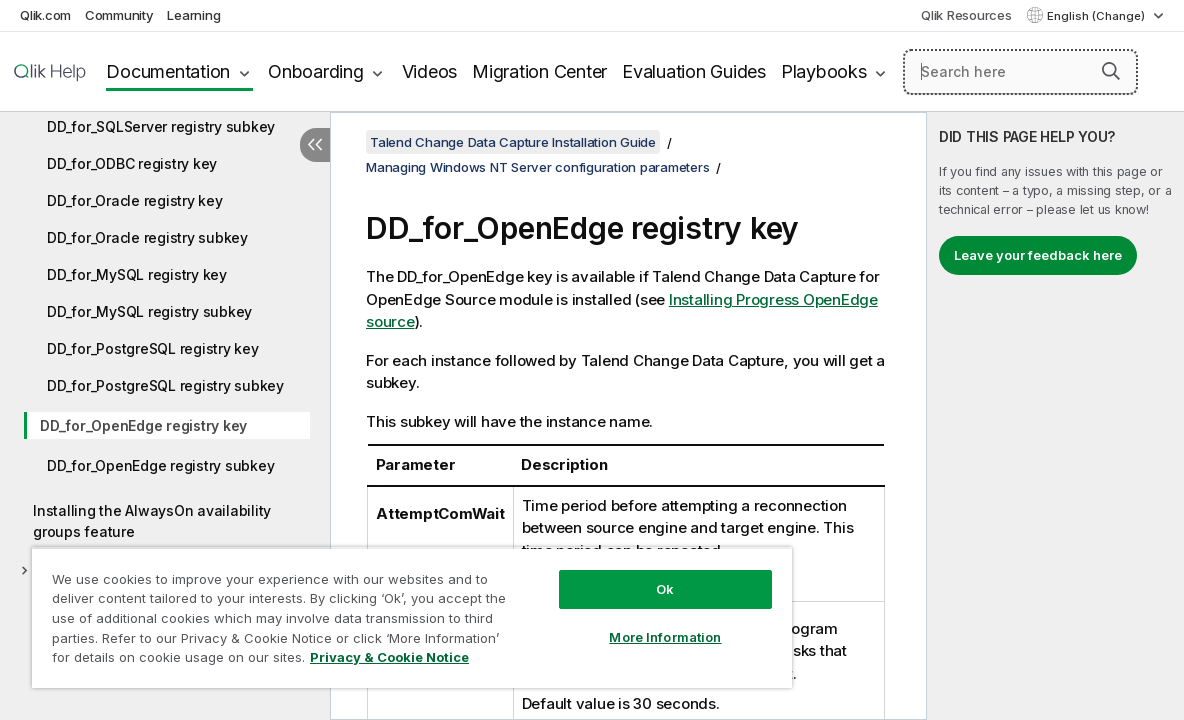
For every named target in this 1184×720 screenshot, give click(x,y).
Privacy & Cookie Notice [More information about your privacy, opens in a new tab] (168, 661)
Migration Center (539, 71)
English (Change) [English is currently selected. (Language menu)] (1097, 16)
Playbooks (824, 71)
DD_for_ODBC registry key (132, 163)
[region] (375, 610)
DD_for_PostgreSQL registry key (153, 348)
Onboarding (316, 71)
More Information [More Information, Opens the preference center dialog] (603, 622)
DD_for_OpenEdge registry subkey (160, 465)
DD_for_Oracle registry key (135, 200)
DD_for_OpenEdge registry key (143, 425)
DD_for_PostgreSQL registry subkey (165, 385)
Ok (603, 574)
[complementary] (1055, 416)
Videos (430, 71)
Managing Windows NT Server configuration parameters (537, 167)
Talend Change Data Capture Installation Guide (513, 142)
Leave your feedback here (1038, 255)
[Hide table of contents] (315, 145)
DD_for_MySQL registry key (137, 274)
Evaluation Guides (694, 71)
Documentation (168, 71)
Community (119, 15)
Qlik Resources (966, 15)
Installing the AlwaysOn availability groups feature (152, 521)
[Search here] (1020, 72)
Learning (193, 15)
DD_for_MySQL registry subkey (149, 311)
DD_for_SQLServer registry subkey (161, 126)
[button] (1111, 71)
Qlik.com (45, 15)
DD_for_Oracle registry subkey (147, 237)
